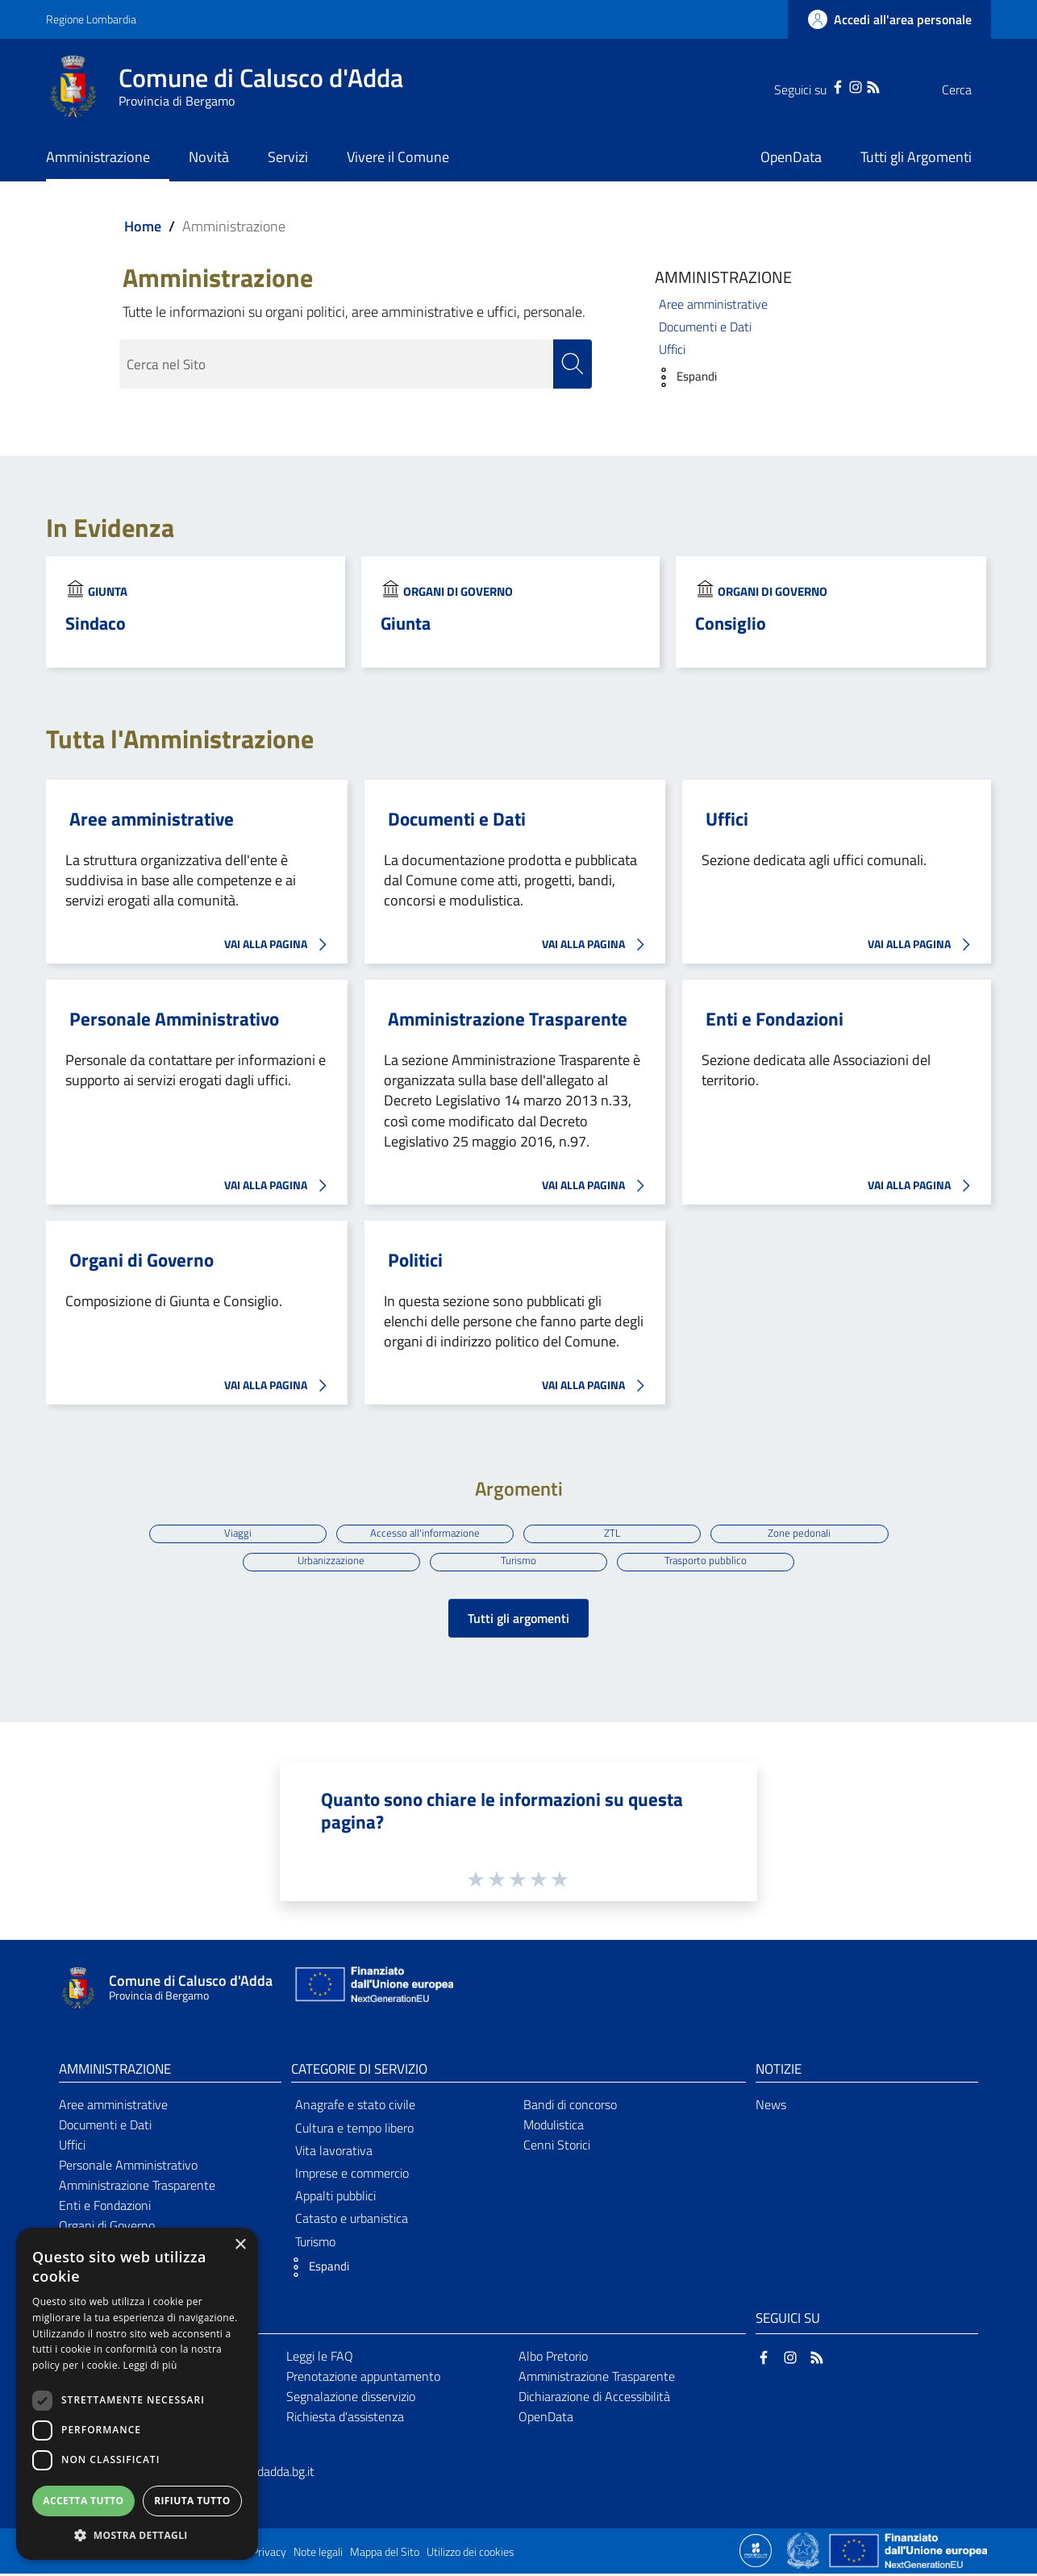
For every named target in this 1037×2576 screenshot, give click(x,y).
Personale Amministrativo (174, 1019)
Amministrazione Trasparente (507, 1019)
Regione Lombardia (91, 18)
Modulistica (553, 2127)
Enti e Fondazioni (774, 1019)
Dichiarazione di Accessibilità (594, 2399)
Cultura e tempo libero (354, 2131)
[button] (682, 377)
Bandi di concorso (570, 2107)
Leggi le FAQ (319, 2359)
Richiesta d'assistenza (345, 2419)
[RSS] (841, 85)
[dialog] (137, 2394)
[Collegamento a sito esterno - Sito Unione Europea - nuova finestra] (372, 1991)
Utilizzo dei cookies (470, 2555)
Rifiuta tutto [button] (192, 2500)
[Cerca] (971, 89)
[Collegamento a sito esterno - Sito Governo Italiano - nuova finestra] (804, 2553)
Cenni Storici (556, 2148)
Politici (415, 1260)
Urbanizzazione (329, 1562)
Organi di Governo (458, 591)
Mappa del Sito (384, 2555)
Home (142, 226)
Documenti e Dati (705, 326)
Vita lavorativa (334, 2153)
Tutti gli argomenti (518, 1621)
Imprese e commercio (352, 2176)
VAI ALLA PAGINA (279, 945)
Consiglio (730, 623)
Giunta (107, 591)
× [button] (240, 2245)
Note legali (318, 2555)
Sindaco (95, 623)
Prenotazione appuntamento (363, 2379)
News (771, 2107)
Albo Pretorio (553, 2359)
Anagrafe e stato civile (355, 2107)
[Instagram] (823, 85)
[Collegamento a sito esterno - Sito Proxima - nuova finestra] (755, 2553)
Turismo (519, 1562)
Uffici (672, 349)
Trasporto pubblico (709, 1562)
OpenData (545, 2419)
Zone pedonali (804, 1533)
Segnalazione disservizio (350, 2399)
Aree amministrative (713, 304)
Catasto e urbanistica (351, 2221)
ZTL (614, 1533)
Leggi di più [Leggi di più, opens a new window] (150, 2365)
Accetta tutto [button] (83, 2500)
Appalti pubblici (335, 2198)
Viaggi (233, 1533)
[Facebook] (806, 85)
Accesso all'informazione (423, 1533)
